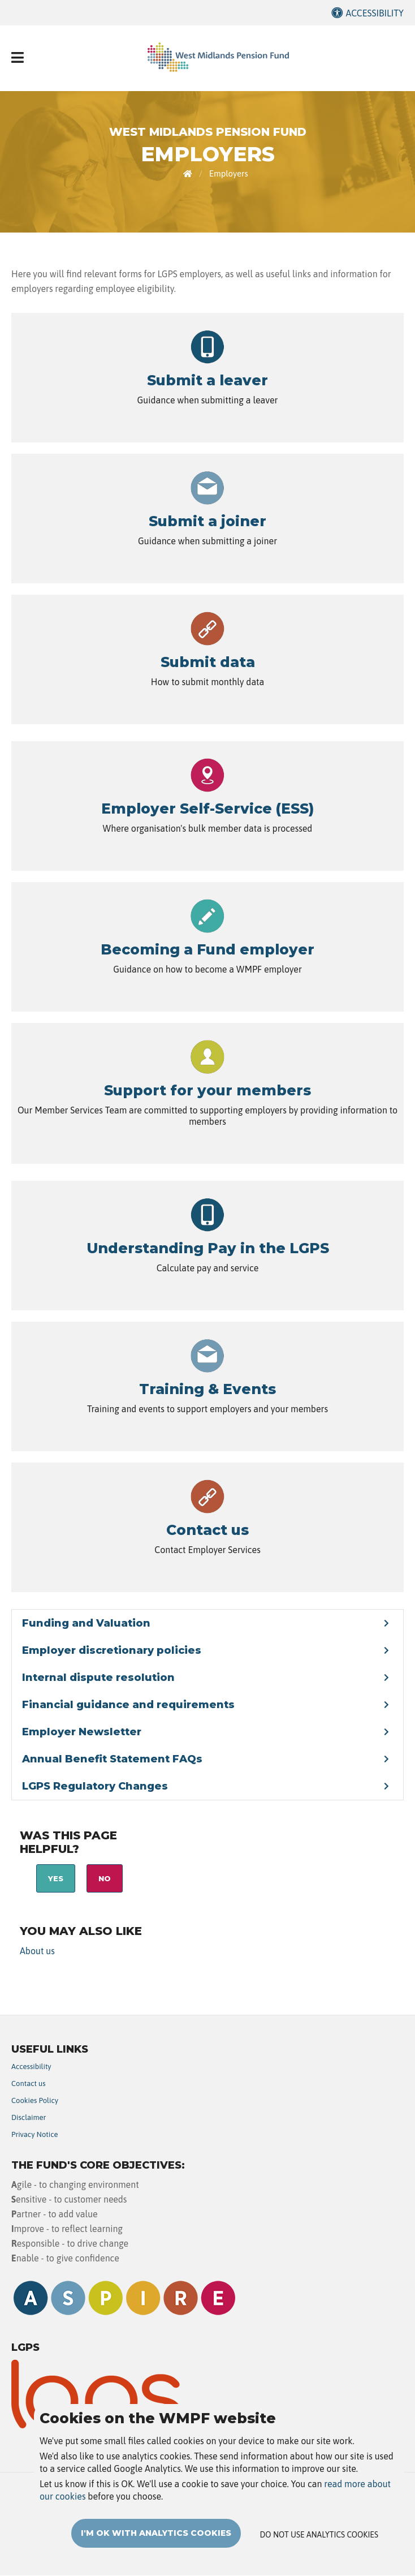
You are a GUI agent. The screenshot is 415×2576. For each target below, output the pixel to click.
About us (37, 1951)
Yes (55, 1878)
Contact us (28, 2083)
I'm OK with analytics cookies (156, 2535)
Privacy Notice (34, 2134)
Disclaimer (28, 2117)
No (104, 1878)
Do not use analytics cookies (319, 2536)
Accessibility (374, 13)
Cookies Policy (34, 2100)
